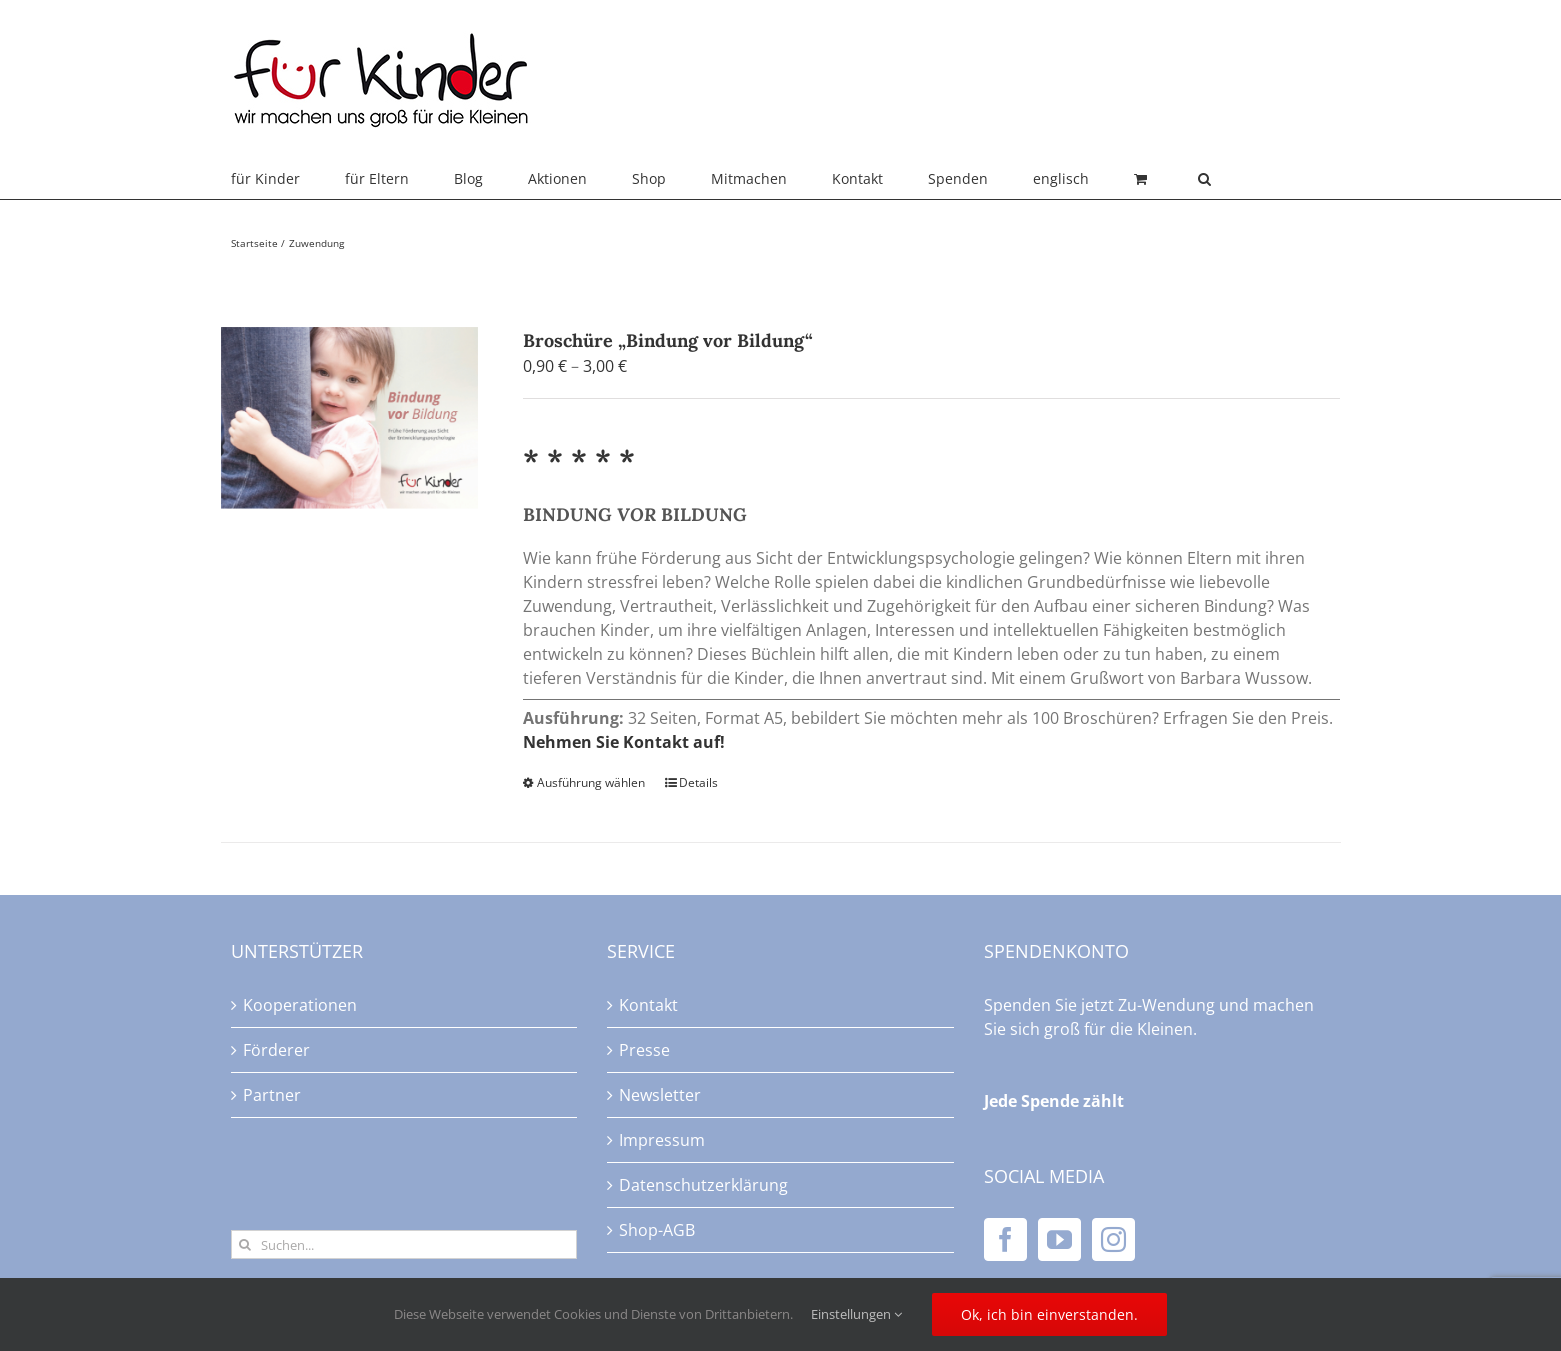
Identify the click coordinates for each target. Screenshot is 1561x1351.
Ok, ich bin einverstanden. (1049, 1314)
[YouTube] (1059, 1239)
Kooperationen (300, 1005)
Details (698, 782)
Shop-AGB (657, 1230)
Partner (272, 1095)
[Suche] (245, 1244)
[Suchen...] (404, 1244)
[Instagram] (1113, 1239)
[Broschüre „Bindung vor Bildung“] (350, 418)
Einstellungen (856, 1314)
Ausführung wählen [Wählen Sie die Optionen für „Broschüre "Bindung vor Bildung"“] (591, 782)
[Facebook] (1005, 1239)
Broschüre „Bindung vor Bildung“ (668, 340)
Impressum (662, 1140)
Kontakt (648, 1005)
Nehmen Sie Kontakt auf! (624, 742)
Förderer (276, 1050)
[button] (1204, 179)
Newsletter (660, 1095)
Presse (644, 1050)
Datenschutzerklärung (703, 1185)
